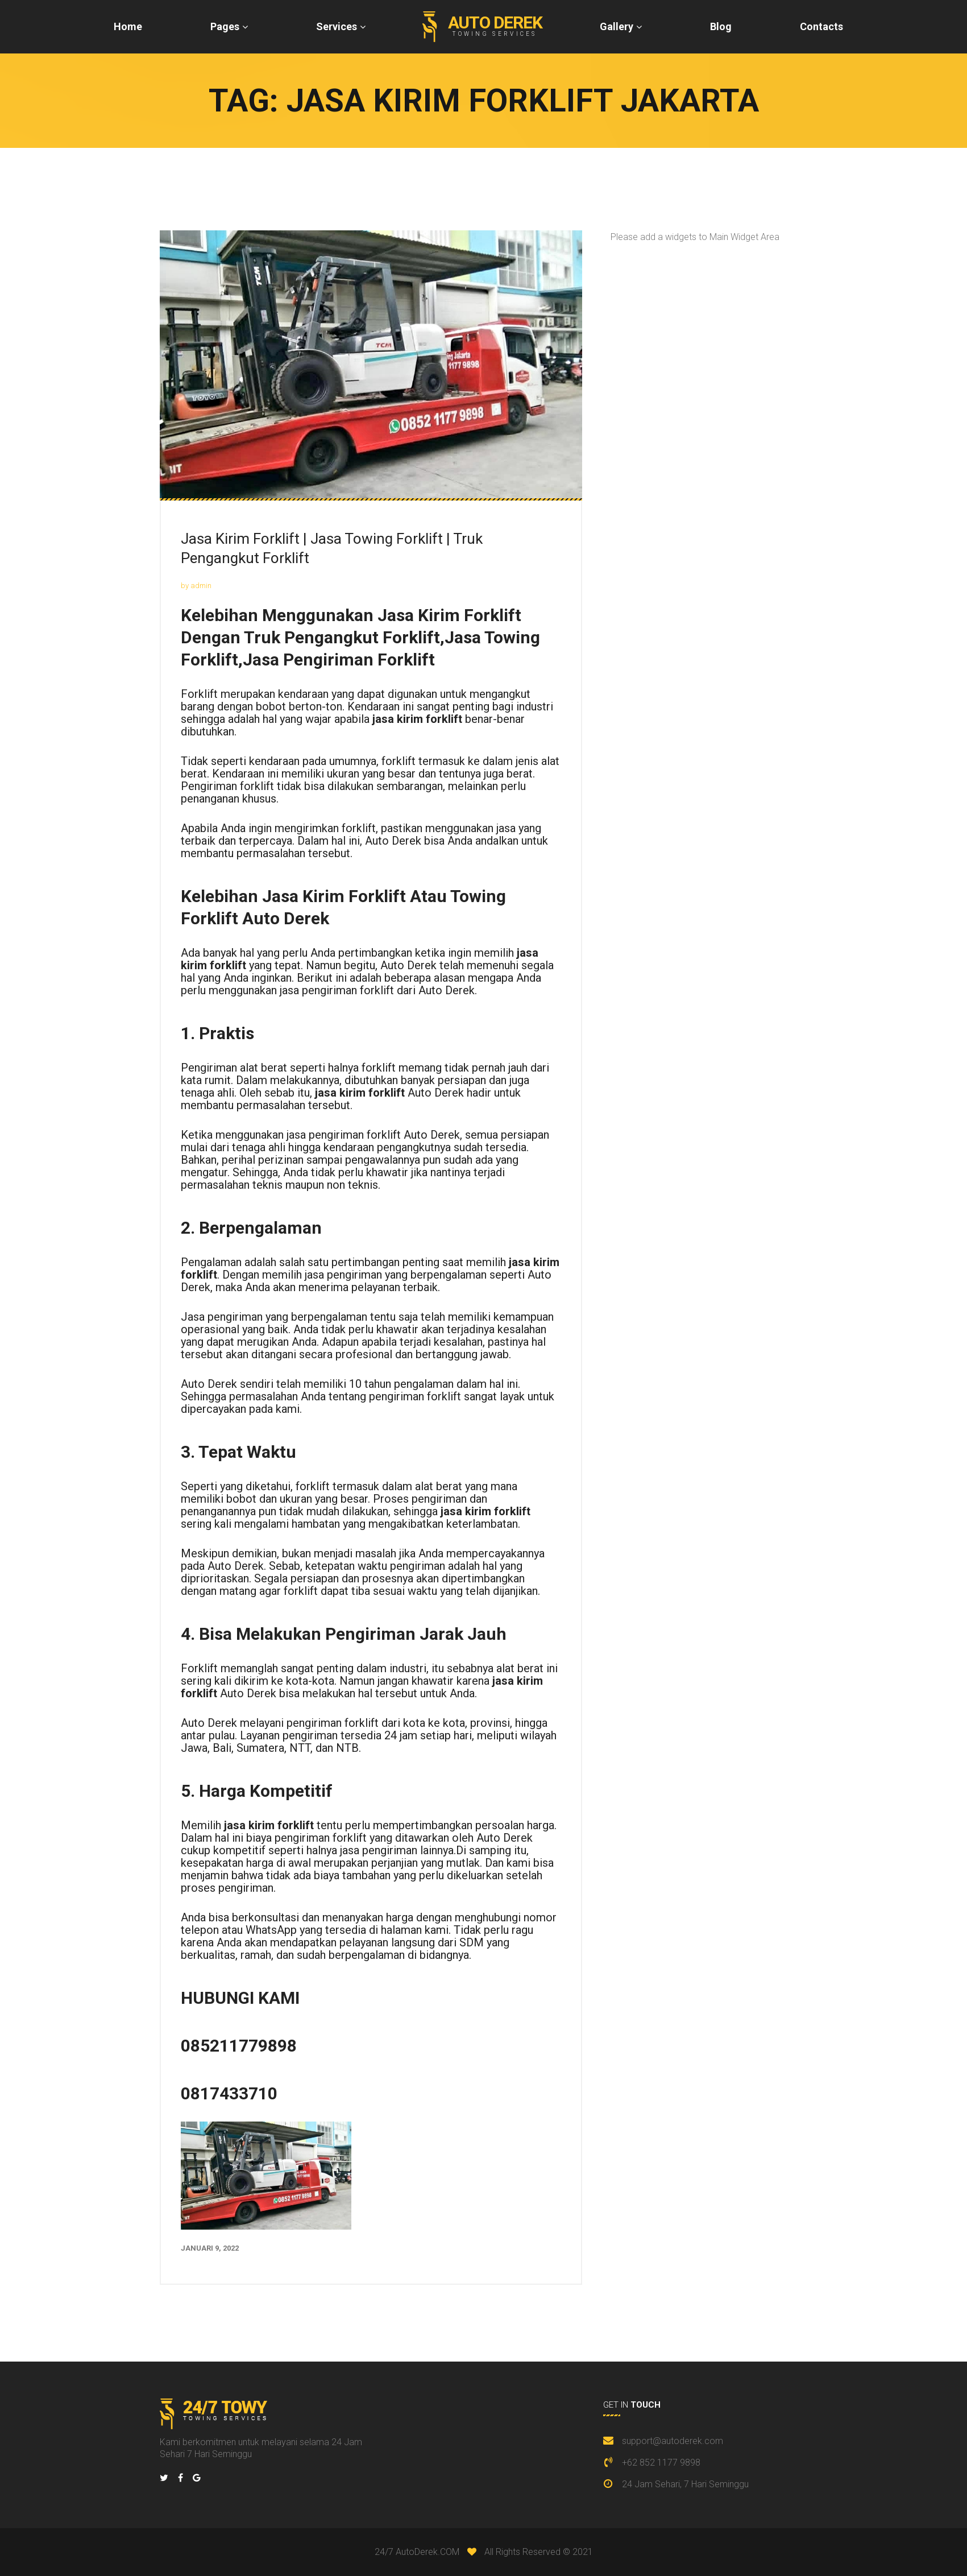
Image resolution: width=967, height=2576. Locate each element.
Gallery (616, 26)
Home (128, 26)
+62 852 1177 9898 (661, 2462)
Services (336, 26)
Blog (721, 26)
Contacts (821, 26)
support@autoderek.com (672, 2441)
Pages (224, 26)
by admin (196, 585)
